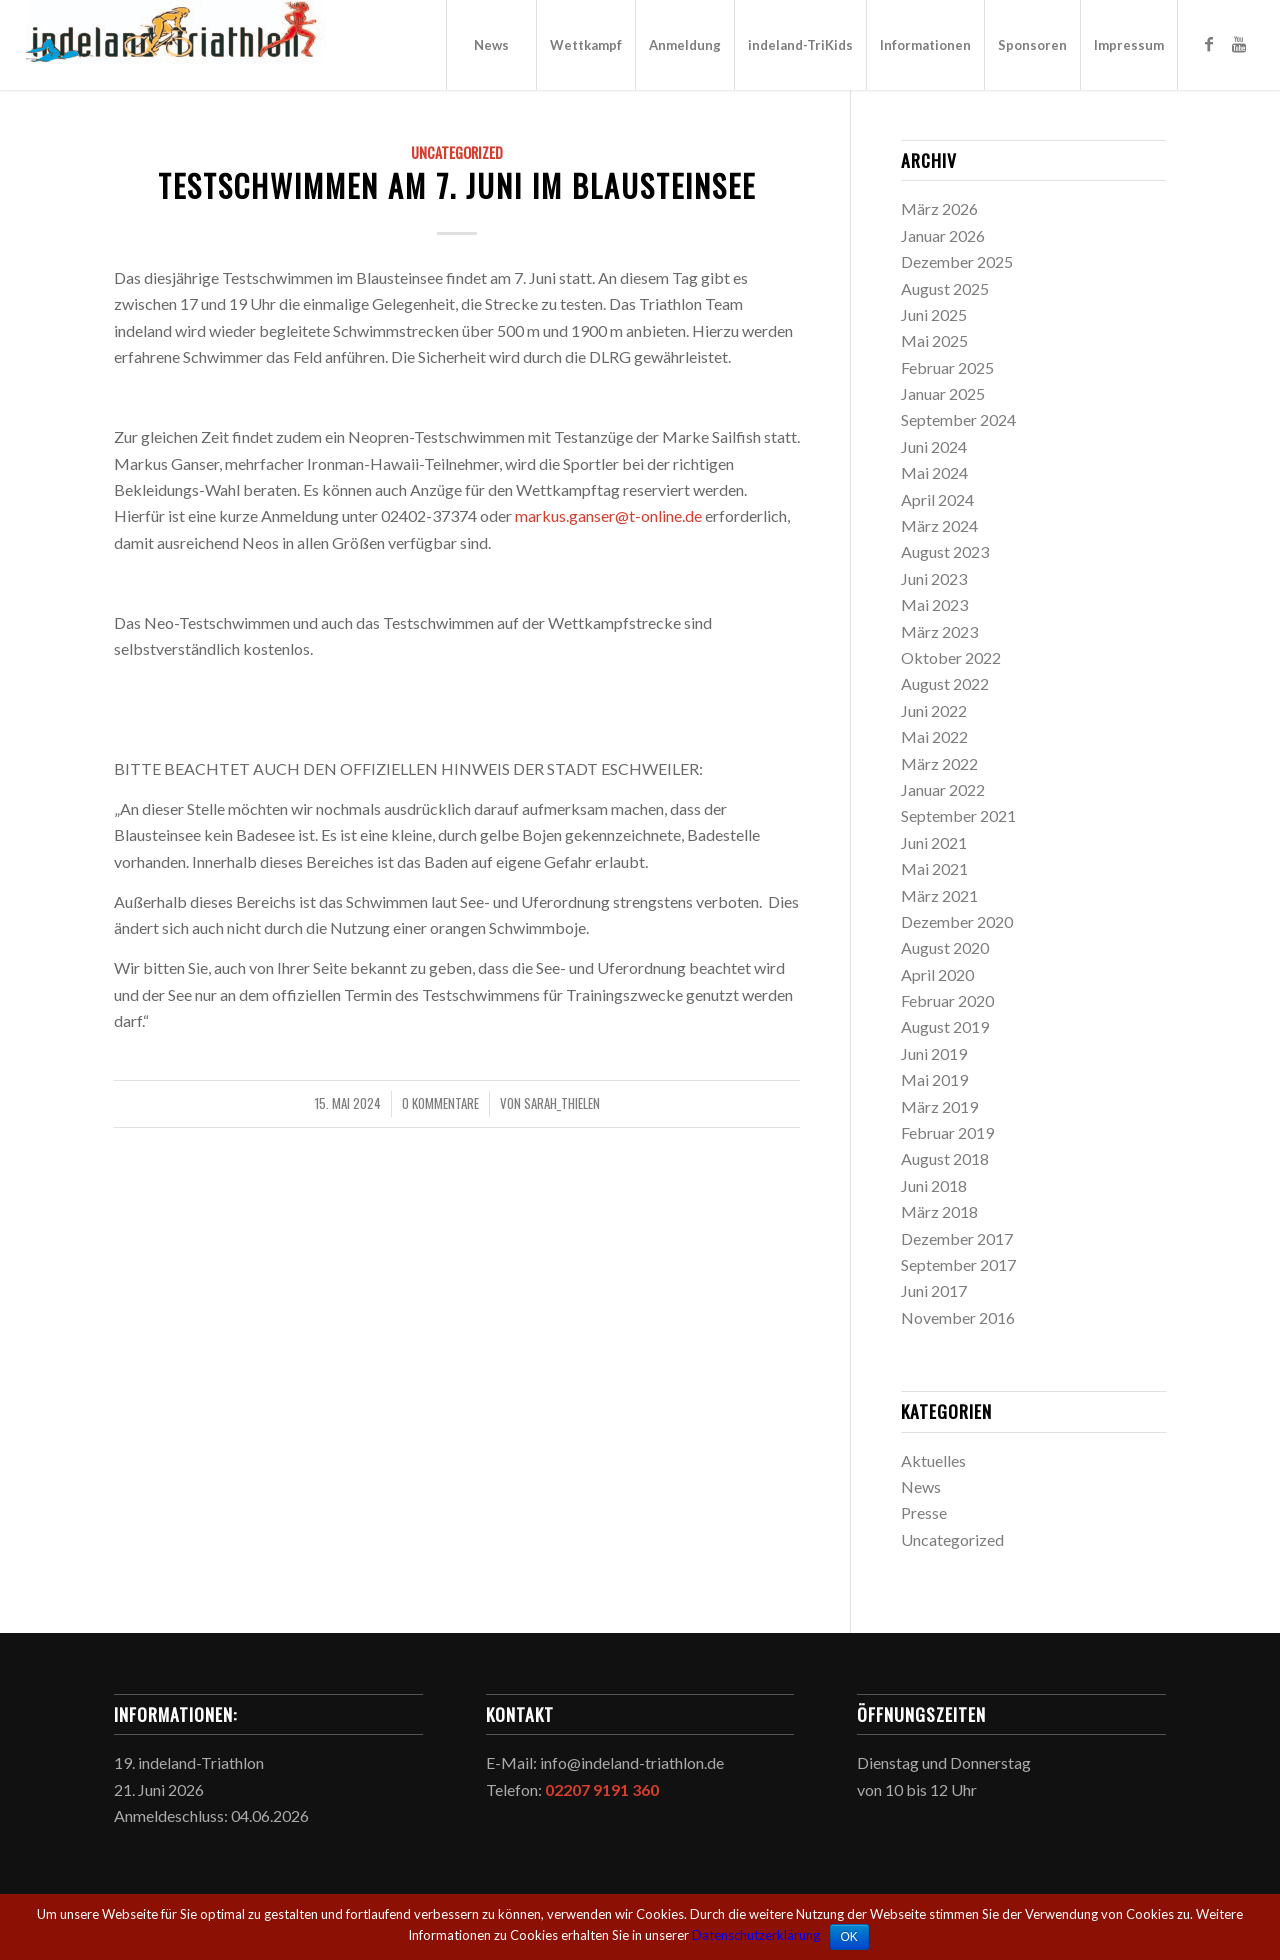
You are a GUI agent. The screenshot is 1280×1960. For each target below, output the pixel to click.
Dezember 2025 (957, 261)
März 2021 (939, 895)
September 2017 (958, 1264)
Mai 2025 (934, 340)
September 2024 (958, 419)
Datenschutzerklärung (756, 1935)
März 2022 (939, 763)
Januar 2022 (943, 789)
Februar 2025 (947, 367)
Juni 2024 (934, 446)
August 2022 (945, 683)
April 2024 (937, 499)
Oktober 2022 (951, 657)
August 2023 (945, 551)
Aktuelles (933, 1460)
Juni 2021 (934, 842)
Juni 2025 (934, 314)
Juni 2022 (934, 710)
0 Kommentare (440, 1103)
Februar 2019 (947, 1132)
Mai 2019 (934, 1079)
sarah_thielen (562, 1103)
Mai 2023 (934, 604)
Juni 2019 (934, 1053)
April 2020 (937, 974)
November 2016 (958, 1317)
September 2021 (958, 815)
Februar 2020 (947, 1000)
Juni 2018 (934, 1185)
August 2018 (945, 1158)
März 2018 (939, 1211)
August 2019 (945, 1026)
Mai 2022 (934, 736)
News (921, 1486)
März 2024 (939, 525)
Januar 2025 (943, 393)
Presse (924, 1512)
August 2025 (945, 288)
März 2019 (939, 1106)
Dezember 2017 (957, 1238)
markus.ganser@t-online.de (608, 515)
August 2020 (945, 947)
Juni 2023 (934, 578)
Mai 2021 (934, 868)
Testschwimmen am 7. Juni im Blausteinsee (457, 185)
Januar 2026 (943, 235)
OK (849, 1937)
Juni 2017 (934, 1290)
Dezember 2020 (957, 921)
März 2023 (939, 631)
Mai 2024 (934, 472)
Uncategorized (457, 152)
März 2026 (939, 208)
